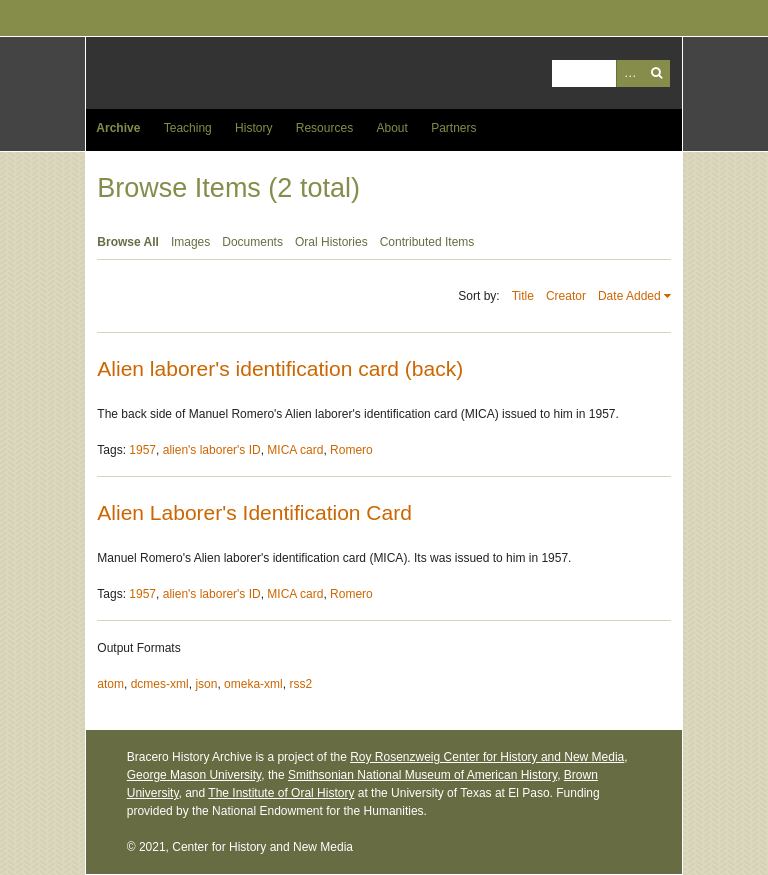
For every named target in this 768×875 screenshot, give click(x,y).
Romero (351, 450)
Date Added (629, 296)
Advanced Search (629, 73)
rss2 (300, 684)
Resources (324, 128)
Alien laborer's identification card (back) (280, 368)
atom (110, 684)
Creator (566, 296)
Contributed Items (427, 242)
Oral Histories (331, 242)
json (206, 684)
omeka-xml (253, 684)
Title (523, 296)
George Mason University (194, 775)
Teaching (188, 128)
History (253, 128)
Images (190, 242)
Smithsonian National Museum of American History (422, 775)
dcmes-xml (160, 684)
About (391, 128)
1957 (142, 450)
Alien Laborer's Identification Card (254, 512)
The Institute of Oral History (281, 793)
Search (656, 73)
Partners (453, 128)
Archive (118, 128)
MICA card (295, 450)
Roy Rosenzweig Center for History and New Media (487, 757)
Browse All (128, 242)
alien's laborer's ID (212, 450)
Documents (252, 242)
